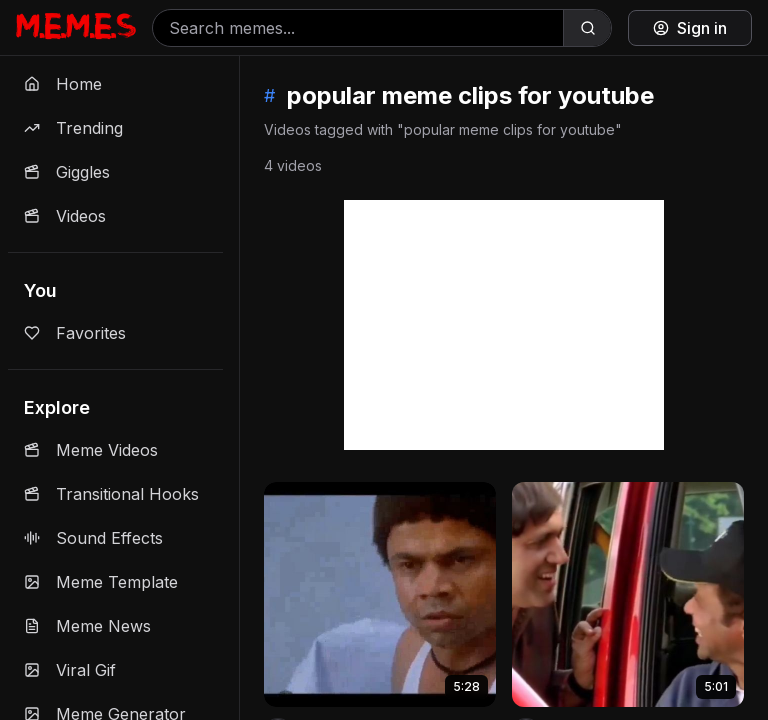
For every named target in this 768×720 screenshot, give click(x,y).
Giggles (67, 172)
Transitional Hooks (111, 494)
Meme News (87, 626)
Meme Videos (91, 450)
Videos (65, 216)
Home (63, 84)
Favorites (75, 333)
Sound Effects (93, 538)
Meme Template (101, 582)
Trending (73, 128)
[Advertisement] (504, 325)
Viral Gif (70, 670)
